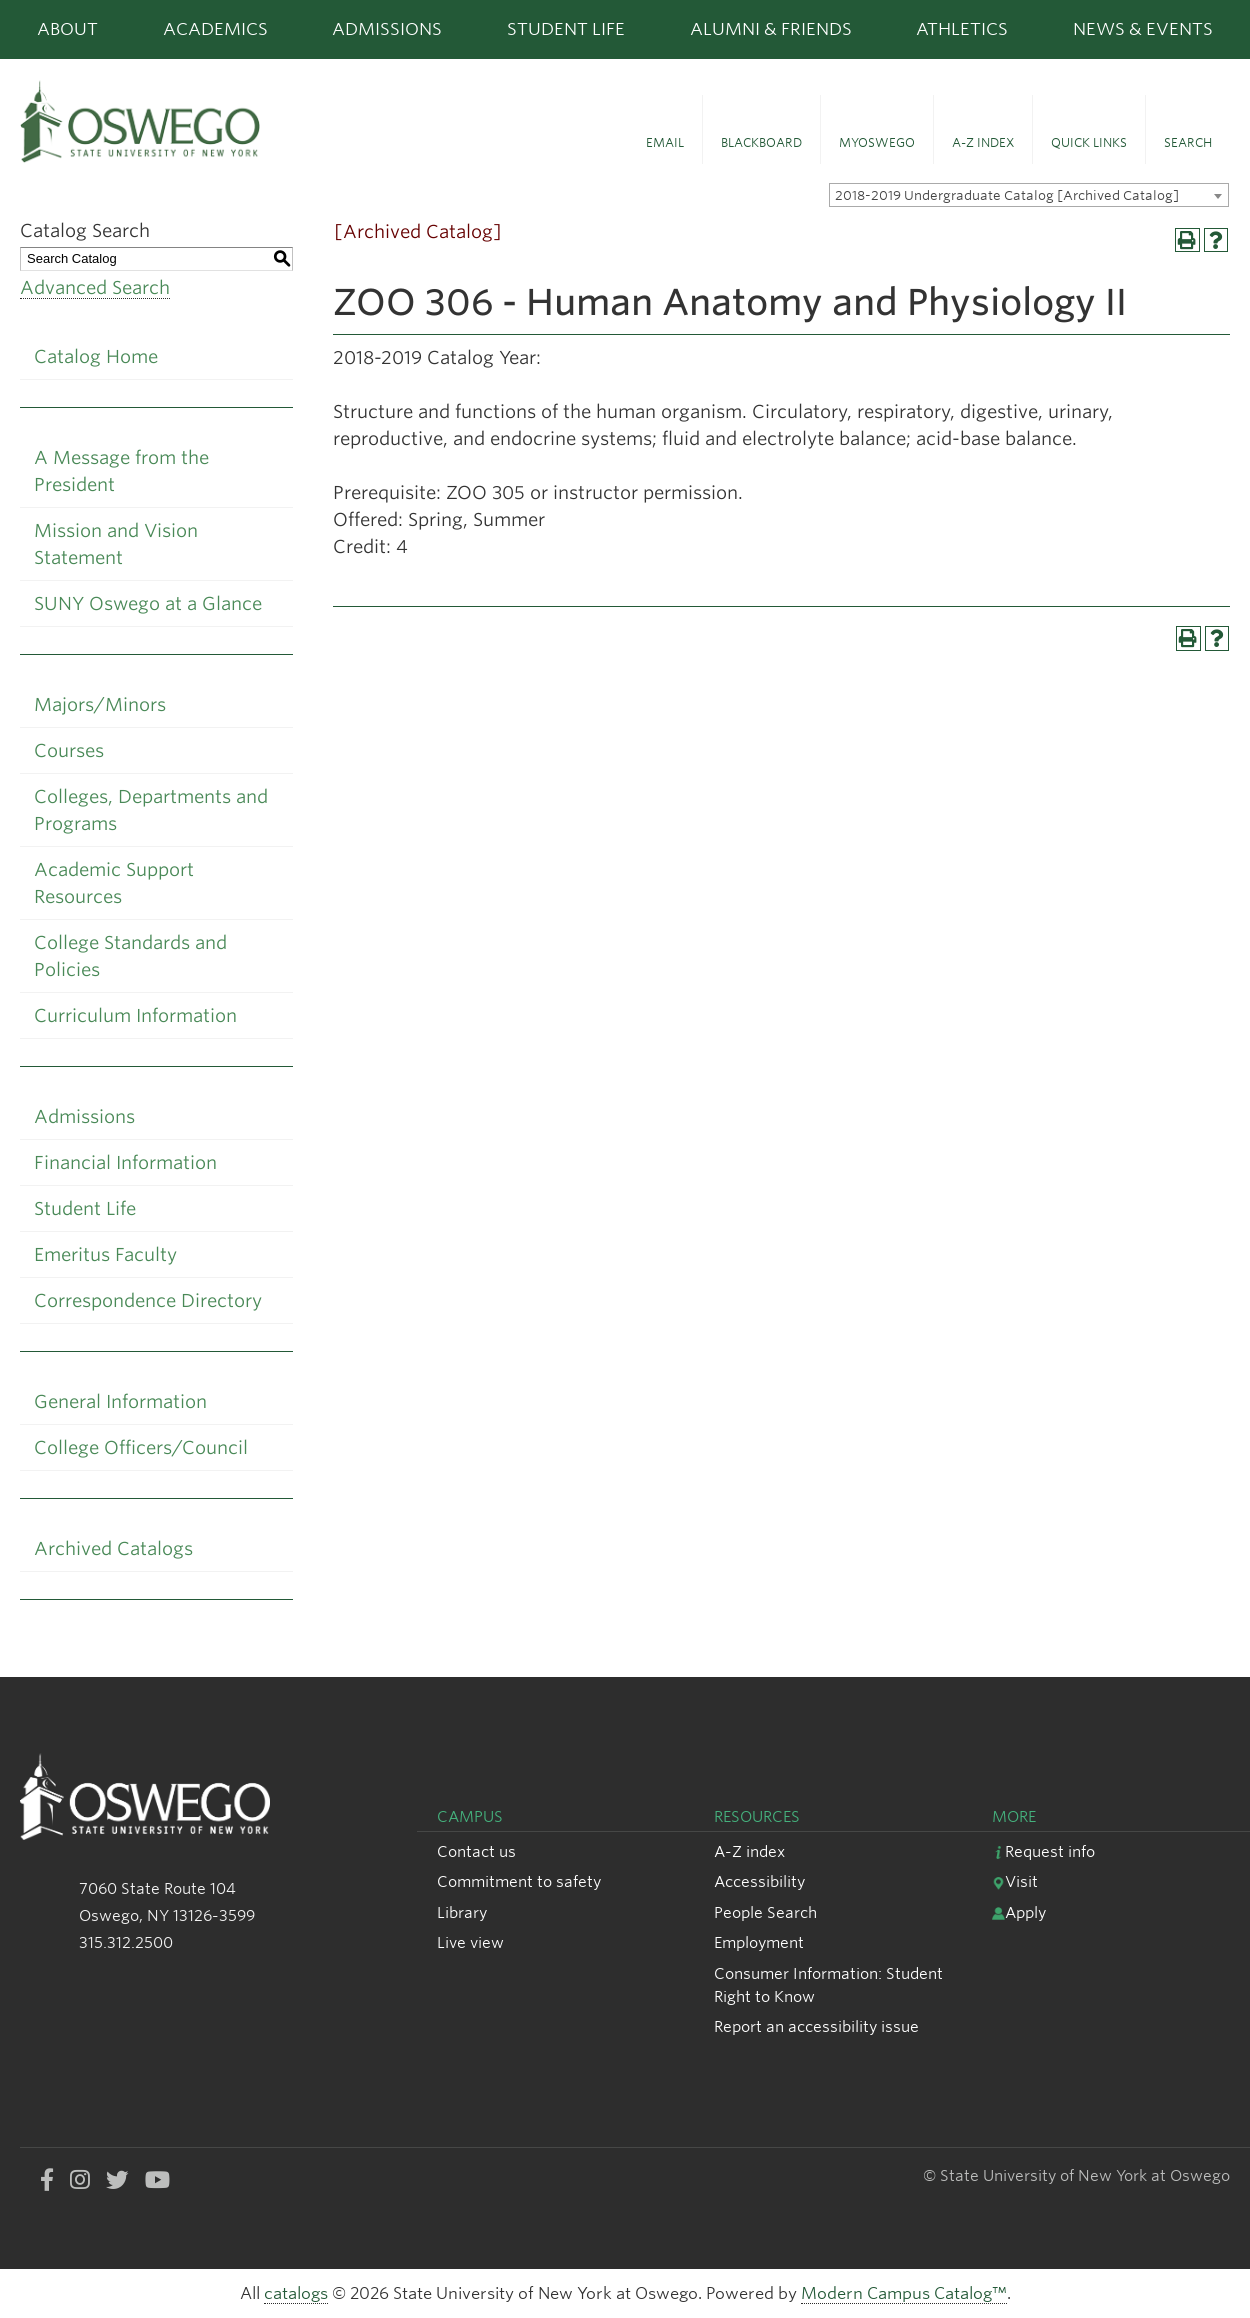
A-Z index (749, 1851)
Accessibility (759, 1881)
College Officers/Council (141, 1447)
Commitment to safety (519, 1881)
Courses (69, 750)
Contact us (476, 1851)
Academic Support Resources (114, 883)
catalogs (296, 2293)
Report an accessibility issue (816, 2026)
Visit (1015, 1881)
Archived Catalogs (113, 1548)
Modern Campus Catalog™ (904, 2293)
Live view (470, 1942)
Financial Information (125, 1162)
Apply (1019, 1912)
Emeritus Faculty (105, 1254)
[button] (665, 130)
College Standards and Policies (130, 956)
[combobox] (1029, 195)
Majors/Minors (100, 704)
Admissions (387, 29)
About (67, 29)
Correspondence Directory (148, 1300)
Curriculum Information (135, 1015)
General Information (120, 1401)
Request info (1043, 1851)
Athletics (962, 29)
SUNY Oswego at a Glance (148, 603)
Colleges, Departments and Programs (151, 810)
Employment (759, 1942)
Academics (215, 29)
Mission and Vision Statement (116, 544)
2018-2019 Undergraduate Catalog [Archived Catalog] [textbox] (1007, 195)
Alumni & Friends (771, 29)
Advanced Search (95, 287)
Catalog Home (96, 356)
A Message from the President (121, 471)
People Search (765, 1912)
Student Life (566, 29)
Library (462, 1912)
